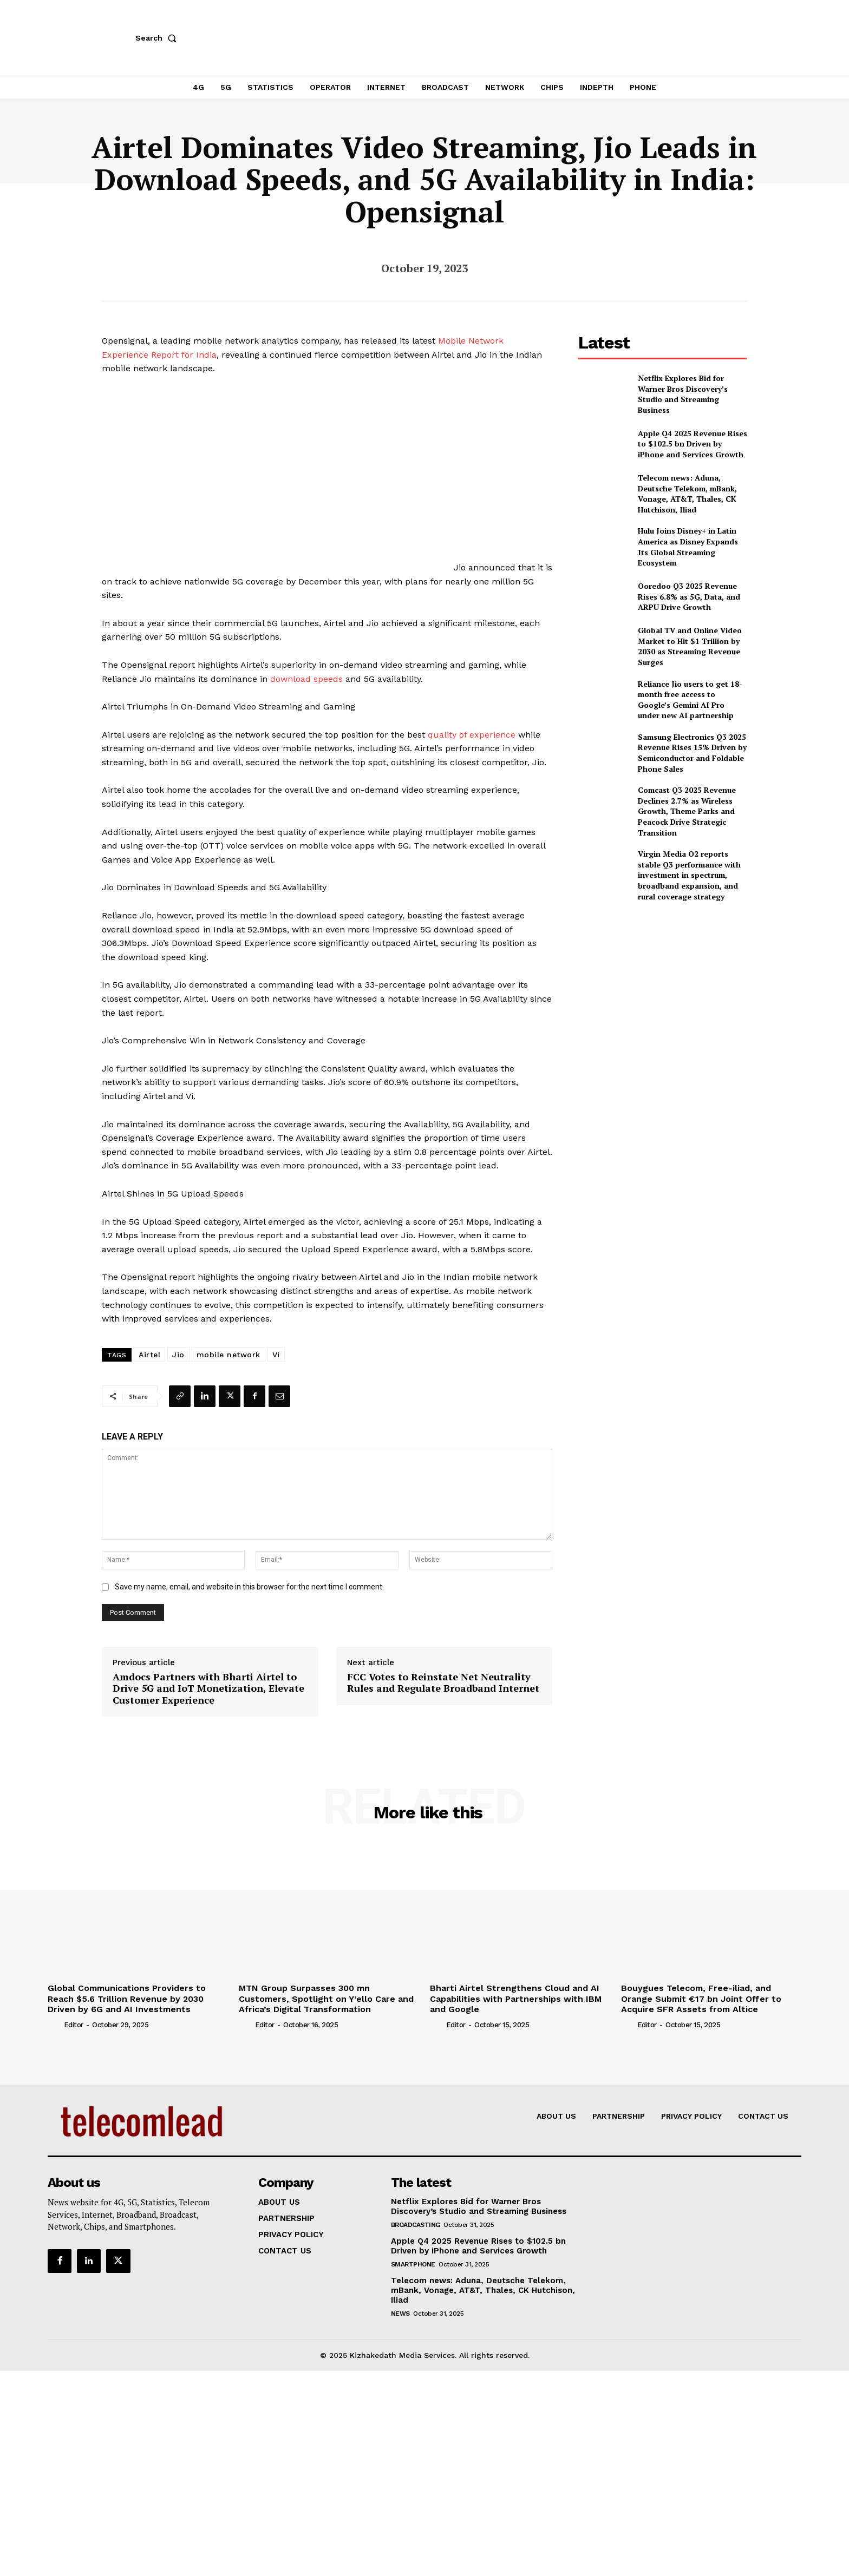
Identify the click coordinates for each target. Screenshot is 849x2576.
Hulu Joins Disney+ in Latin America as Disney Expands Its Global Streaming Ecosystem (688, 546)
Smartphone (413, 2264)
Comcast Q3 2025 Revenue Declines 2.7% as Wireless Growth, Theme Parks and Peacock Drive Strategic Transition (687, 811)
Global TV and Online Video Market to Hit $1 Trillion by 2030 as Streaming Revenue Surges (690, 646)
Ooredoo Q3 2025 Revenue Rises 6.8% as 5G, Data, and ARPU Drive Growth (689, 596)
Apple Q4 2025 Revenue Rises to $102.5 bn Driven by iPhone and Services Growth (692, 443)
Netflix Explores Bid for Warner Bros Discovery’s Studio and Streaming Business (683, 394)
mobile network (228, 1354)
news (400, 2313)
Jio (178, 1354)
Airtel (149, 1354)
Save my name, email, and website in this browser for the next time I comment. (249, 1586)
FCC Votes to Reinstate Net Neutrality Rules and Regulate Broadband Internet (443, 1682)
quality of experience (471, 735)
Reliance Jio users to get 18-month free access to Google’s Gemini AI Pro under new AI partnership (690, 700)
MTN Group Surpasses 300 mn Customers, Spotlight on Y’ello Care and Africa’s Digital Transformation (326, 1998)
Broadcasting (415, 2225)
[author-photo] (55, 2024)
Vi (276, 1354)
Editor (73, 2025)
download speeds (306, 679)
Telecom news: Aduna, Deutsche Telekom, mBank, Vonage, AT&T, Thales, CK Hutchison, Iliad (687, 493)
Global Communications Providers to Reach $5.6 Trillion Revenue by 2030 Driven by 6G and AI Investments (127, 1998)
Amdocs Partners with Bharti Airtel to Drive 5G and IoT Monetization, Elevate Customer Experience (208, 1688)
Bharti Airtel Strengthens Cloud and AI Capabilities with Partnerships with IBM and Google (516, 1998)
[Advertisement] (663, 986)
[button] (158, 38)
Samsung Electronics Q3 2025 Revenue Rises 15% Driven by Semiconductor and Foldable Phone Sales (692, 753)
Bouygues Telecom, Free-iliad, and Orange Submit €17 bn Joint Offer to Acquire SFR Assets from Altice (701, 1998)
